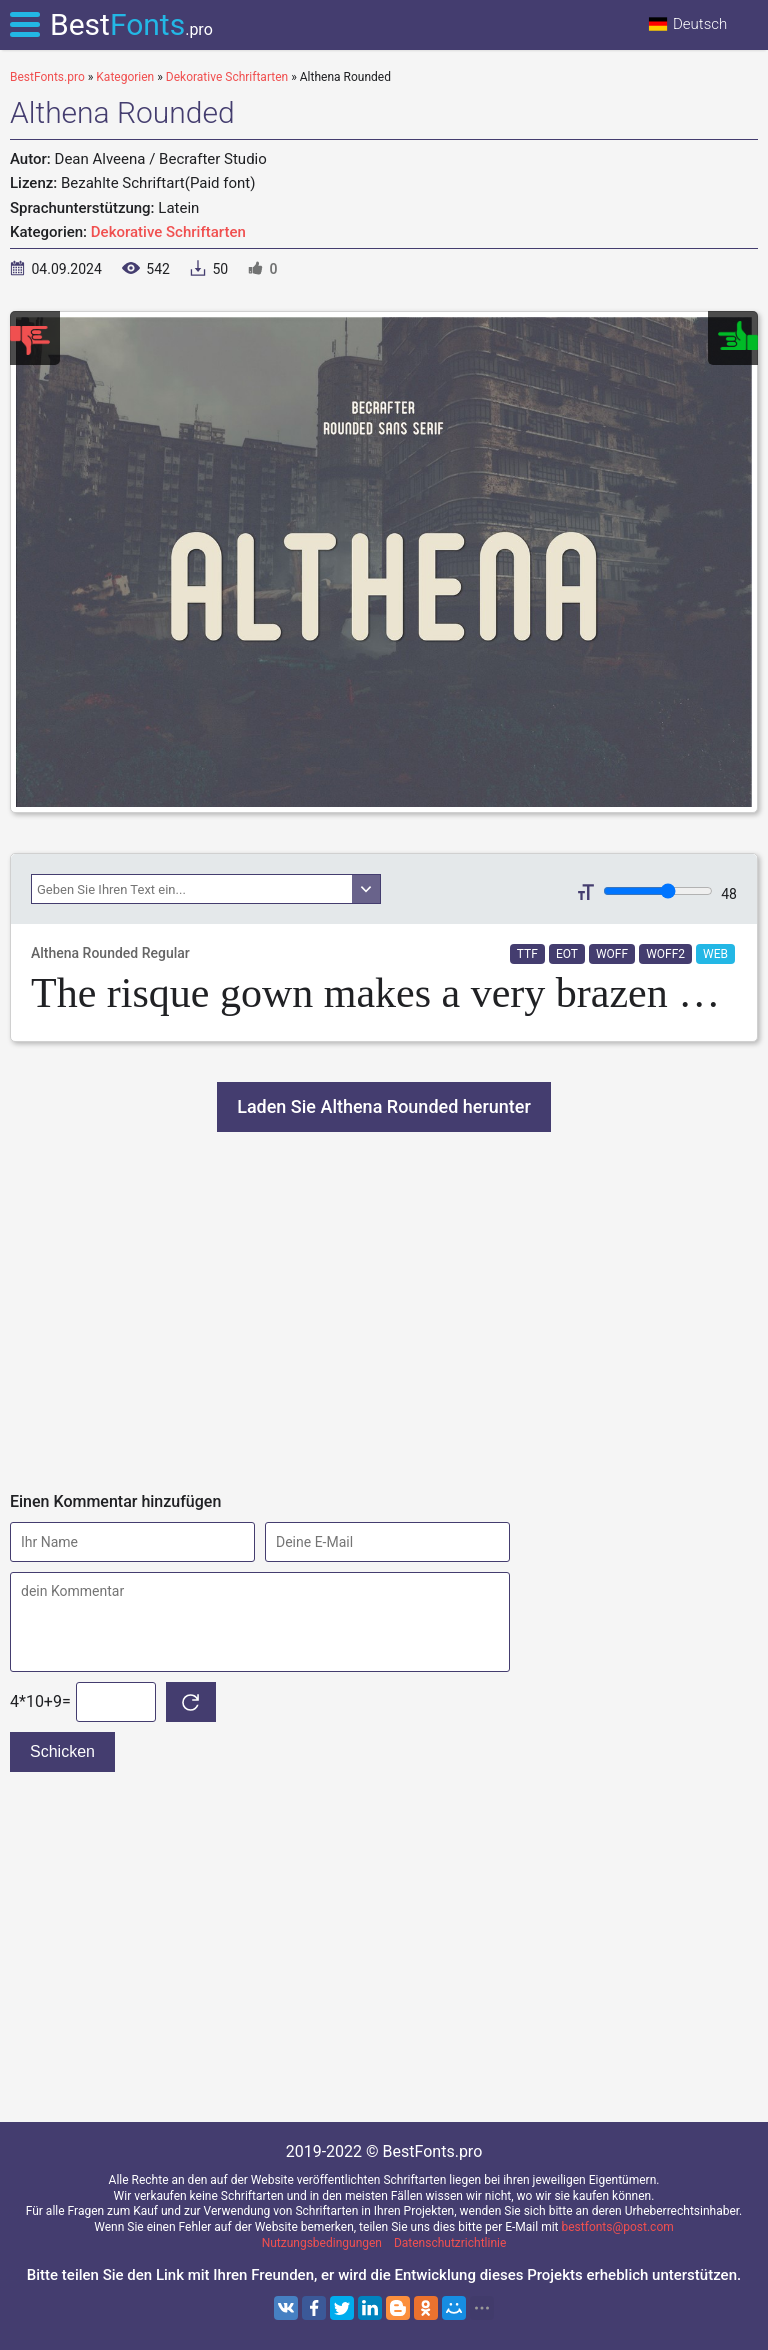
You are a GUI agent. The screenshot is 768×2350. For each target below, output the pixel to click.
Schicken (62, 1751)
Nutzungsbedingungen (322, 2243)
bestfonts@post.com (618, 2227)
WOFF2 (665, 954)
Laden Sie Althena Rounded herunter (384, 1106)
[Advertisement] (384, 1312)
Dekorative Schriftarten (168, 232)
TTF (527, 954)
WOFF (612, 954)
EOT (567, 954)
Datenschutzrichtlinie (450, 2243)
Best (131, 24)
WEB (715, 954)
